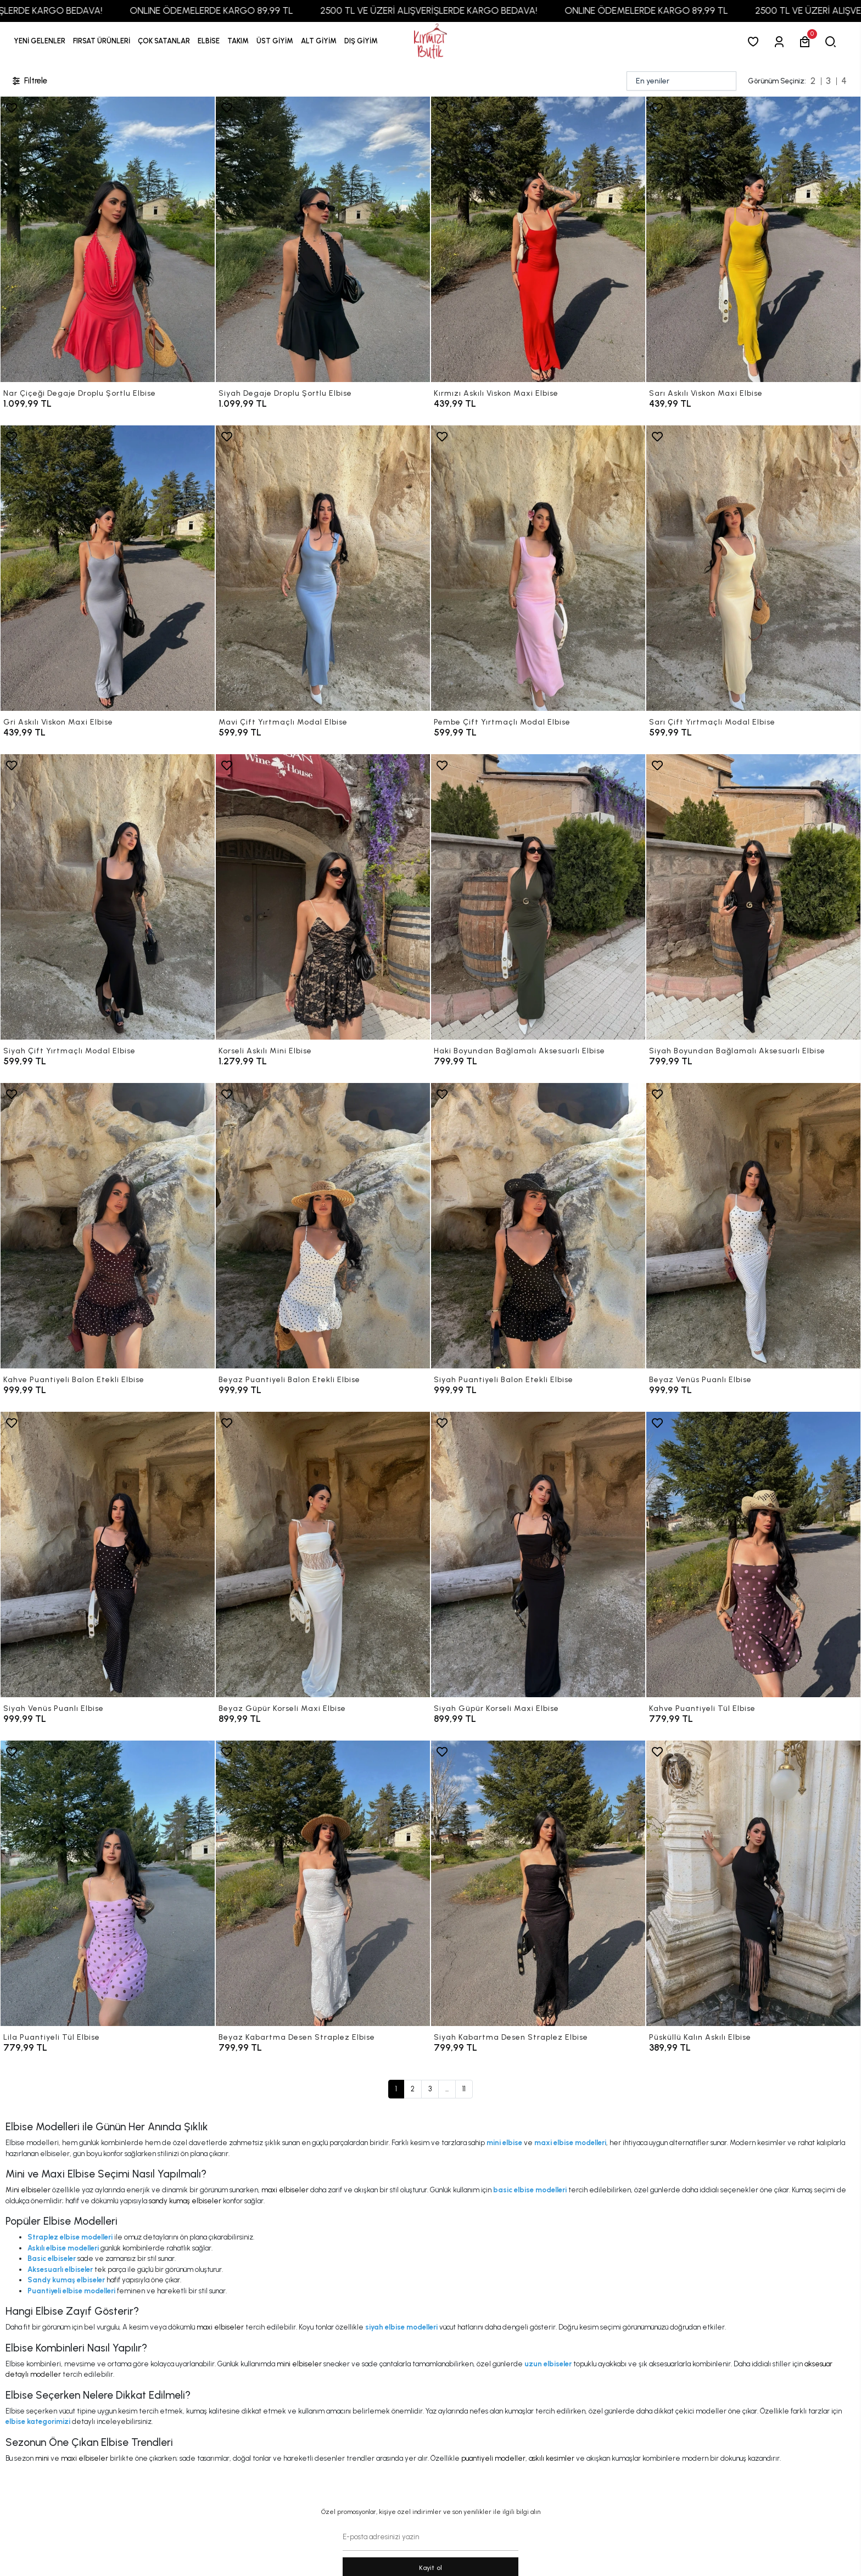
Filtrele (29, 81)
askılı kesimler (551, 2458)
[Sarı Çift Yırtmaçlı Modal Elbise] (753, 568)
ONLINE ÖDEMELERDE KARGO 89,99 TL (243, 10)
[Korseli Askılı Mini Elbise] (323, 897)
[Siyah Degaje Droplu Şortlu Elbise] (323, 239)
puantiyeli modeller (493, 2458)
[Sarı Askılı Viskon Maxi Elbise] (753, 239)
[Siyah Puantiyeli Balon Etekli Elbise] (538, 1225)
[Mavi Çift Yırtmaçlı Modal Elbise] (323, 568)
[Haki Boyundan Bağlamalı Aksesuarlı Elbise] (538, 897)
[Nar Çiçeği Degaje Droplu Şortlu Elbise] (108, 239)
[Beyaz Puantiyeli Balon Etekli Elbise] (323, 1225)
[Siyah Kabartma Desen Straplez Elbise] (538, 1883)
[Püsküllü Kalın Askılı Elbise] (753, 1883)
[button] (101, 41)
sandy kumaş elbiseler (185, 2201)
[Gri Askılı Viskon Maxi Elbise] (108, 568)
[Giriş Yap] (781, 41)
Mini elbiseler (28, 2190)
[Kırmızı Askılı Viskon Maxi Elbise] (538, 239)
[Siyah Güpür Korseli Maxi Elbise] (538, 1554)
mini (42, 2458)
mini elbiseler (299, 2364)
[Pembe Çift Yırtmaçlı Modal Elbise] (538, 568)
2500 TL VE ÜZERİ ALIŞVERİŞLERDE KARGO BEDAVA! (461, 10)
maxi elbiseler (285, 2190)
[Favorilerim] (755, 41)
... (447, 2089)
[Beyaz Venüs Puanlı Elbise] (753, 1225)
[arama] (832, 41)
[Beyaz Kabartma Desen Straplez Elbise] (323, 1883)
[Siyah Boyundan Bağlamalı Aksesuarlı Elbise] (753, 897)
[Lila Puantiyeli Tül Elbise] (108, 1883)
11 (464, 2089)
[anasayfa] (430, 41)
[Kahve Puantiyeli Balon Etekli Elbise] (108, 1225)
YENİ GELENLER (39, 41)
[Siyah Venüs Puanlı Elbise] (108, 1554)
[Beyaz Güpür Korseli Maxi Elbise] (323, 1554)
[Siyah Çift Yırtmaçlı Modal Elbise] (108, 897)
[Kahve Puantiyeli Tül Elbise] (753, 1554)
